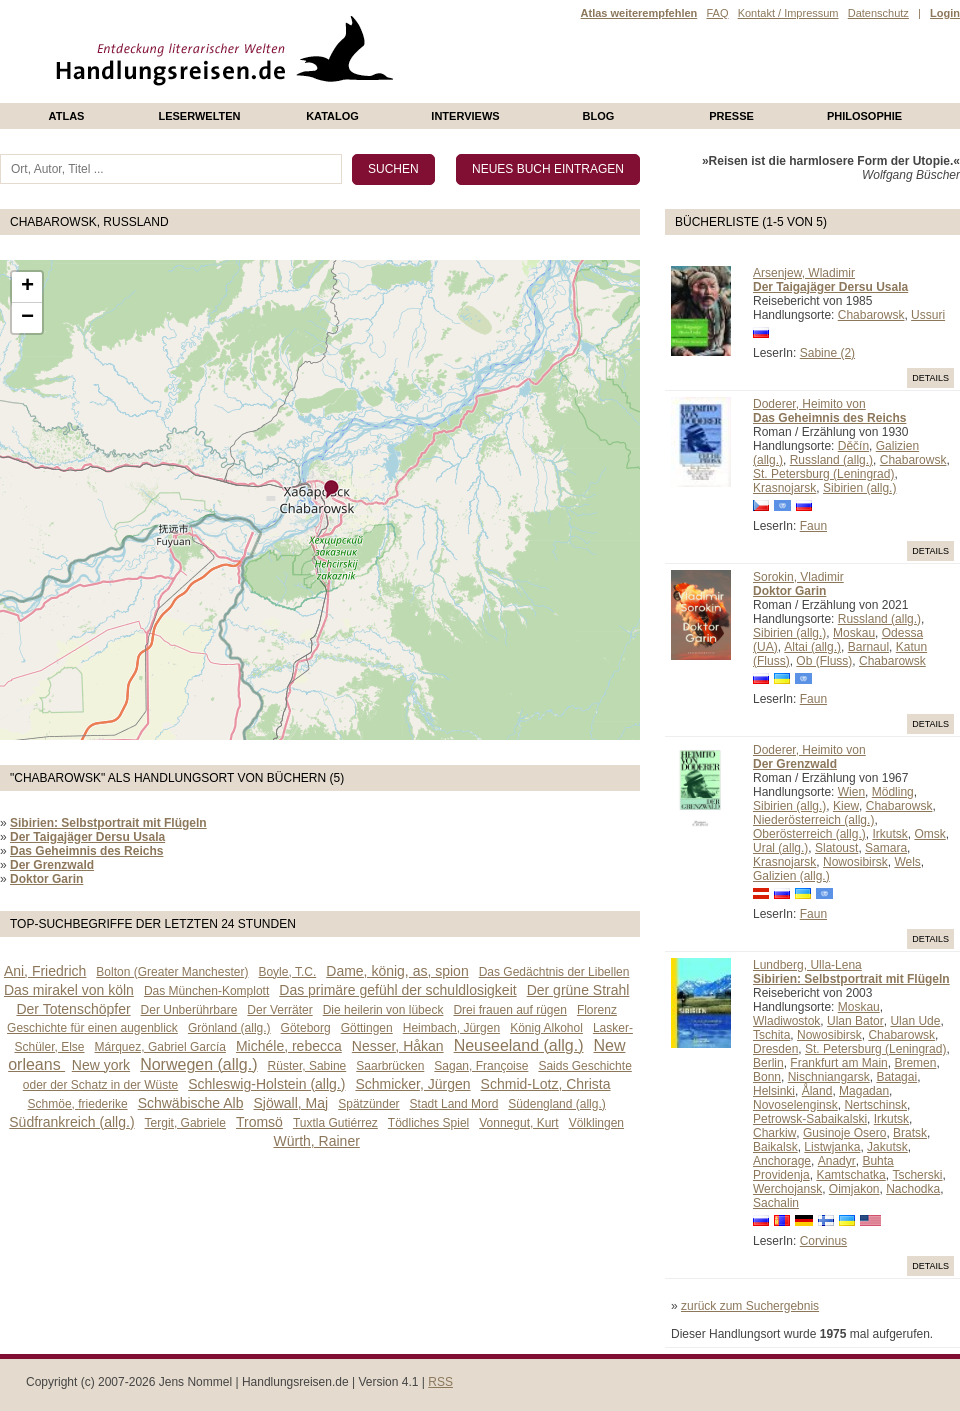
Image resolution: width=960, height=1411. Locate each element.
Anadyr (837, 1161)
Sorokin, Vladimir (798, 577)
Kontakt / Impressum (788, 13)
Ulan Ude (915, 1021)
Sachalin (776, 1203)
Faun (813, 526)
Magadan (864, 1091)
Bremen (915, 1063)
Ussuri (928, 315)
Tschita (771, 1035)
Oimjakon (854, 1189)
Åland (817, 1091)
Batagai (896, 1077)
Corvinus (823, 1241)
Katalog (332, 116)
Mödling (893, 792)
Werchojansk (787, 1189)
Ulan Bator (855, 1021)
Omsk (929, 834)
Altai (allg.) (812, 647)
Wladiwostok (786, 1021)
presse (731, 116)
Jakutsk (887, 1147)
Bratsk (910, 1133)
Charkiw (774, 1133)
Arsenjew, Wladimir (804, 273)
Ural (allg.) (780, 848)
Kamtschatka (850, 1175)
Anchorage (782, 1161)
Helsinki (774, 1091)
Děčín (853, 446)
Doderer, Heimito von (809, 404)
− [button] (27, 318)
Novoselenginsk (795, 1105)
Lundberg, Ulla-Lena (807, 965)
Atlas (67, 116)
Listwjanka (832, 1147)
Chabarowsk (871, 315)
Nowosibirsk (855, 862)
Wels (907, 862)
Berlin (768, 1063)
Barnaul (868, 647)
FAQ (717, 13)
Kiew (846, 806)
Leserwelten (199, 116)
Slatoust (836, 848)
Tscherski (917, 1175)
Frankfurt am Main (838, 1063)
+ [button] (27, 287)
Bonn (767, 1077)
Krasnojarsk (784, 488)
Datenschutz (878, 13)
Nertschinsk (875, 1105)
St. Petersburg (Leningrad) (823, 474)
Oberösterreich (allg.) (809, 834)
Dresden (775, 1049)
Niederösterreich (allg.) (813, 820)
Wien (851, 792)
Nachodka (913, 1189)
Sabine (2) (827, 353)
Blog (599, 116)
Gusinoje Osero (844, 1133)
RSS (440, 1382)
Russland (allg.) (831, 460)
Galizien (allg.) (791, 876)
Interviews (465, 116)
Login (945, 13)
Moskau (854, 633)
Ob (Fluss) (824, 661)
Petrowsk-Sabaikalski (810, 1119)
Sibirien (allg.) (859, 488)
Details (930, 378)
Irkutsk (889, 834)
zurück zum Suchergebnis (750, 1306)
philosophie (864, 116)
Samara (886, 848)
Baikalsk (775, 1147)
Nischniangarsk (829, 1077)
